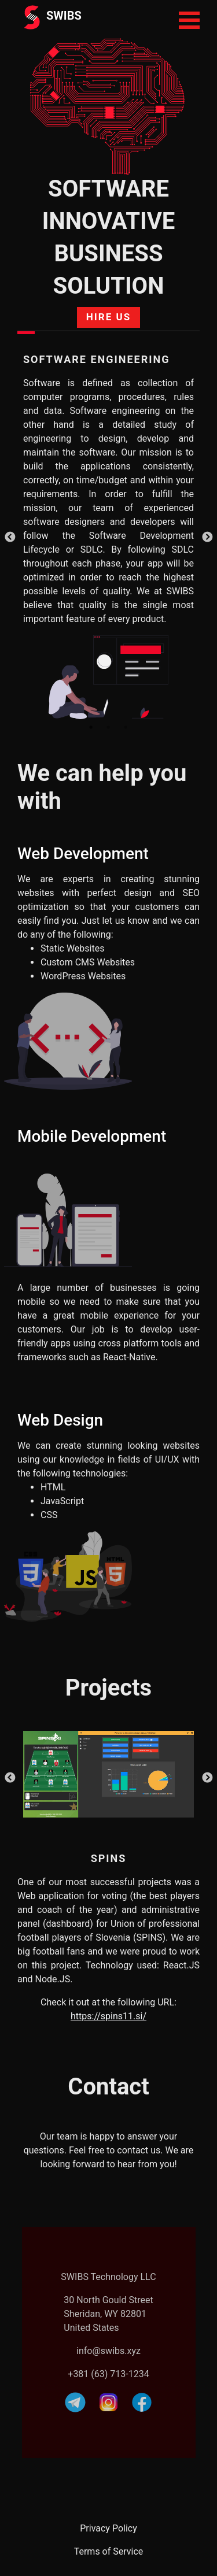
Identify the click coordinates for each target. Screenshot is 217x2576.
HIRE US (108, 317)
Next (207, 537)
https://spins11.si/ (108, 2016)
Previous (10, 537)
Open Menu (189, 20)
